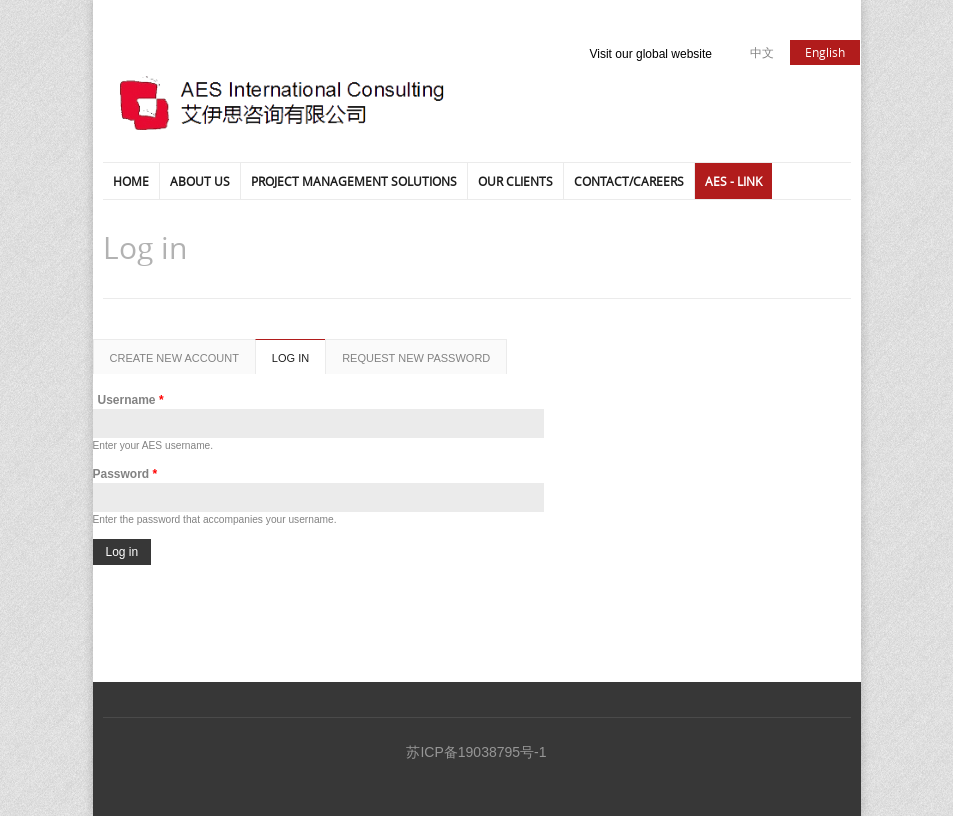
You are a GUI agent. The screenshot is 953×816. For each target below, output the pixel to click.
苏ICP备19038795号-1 (476, 752)
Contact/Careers (629, 181)
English (825, 52)
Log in (298, 363)
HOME (131, 181)
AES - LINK (733, 181)
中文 (762, 52)
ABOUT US (200, 181)
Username (131, 400)
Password (125, 474)
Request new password (416, 358)
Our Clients (515, 181)
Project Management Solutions (354, 181)
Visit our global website (651, 54)
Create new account (174, 358)
